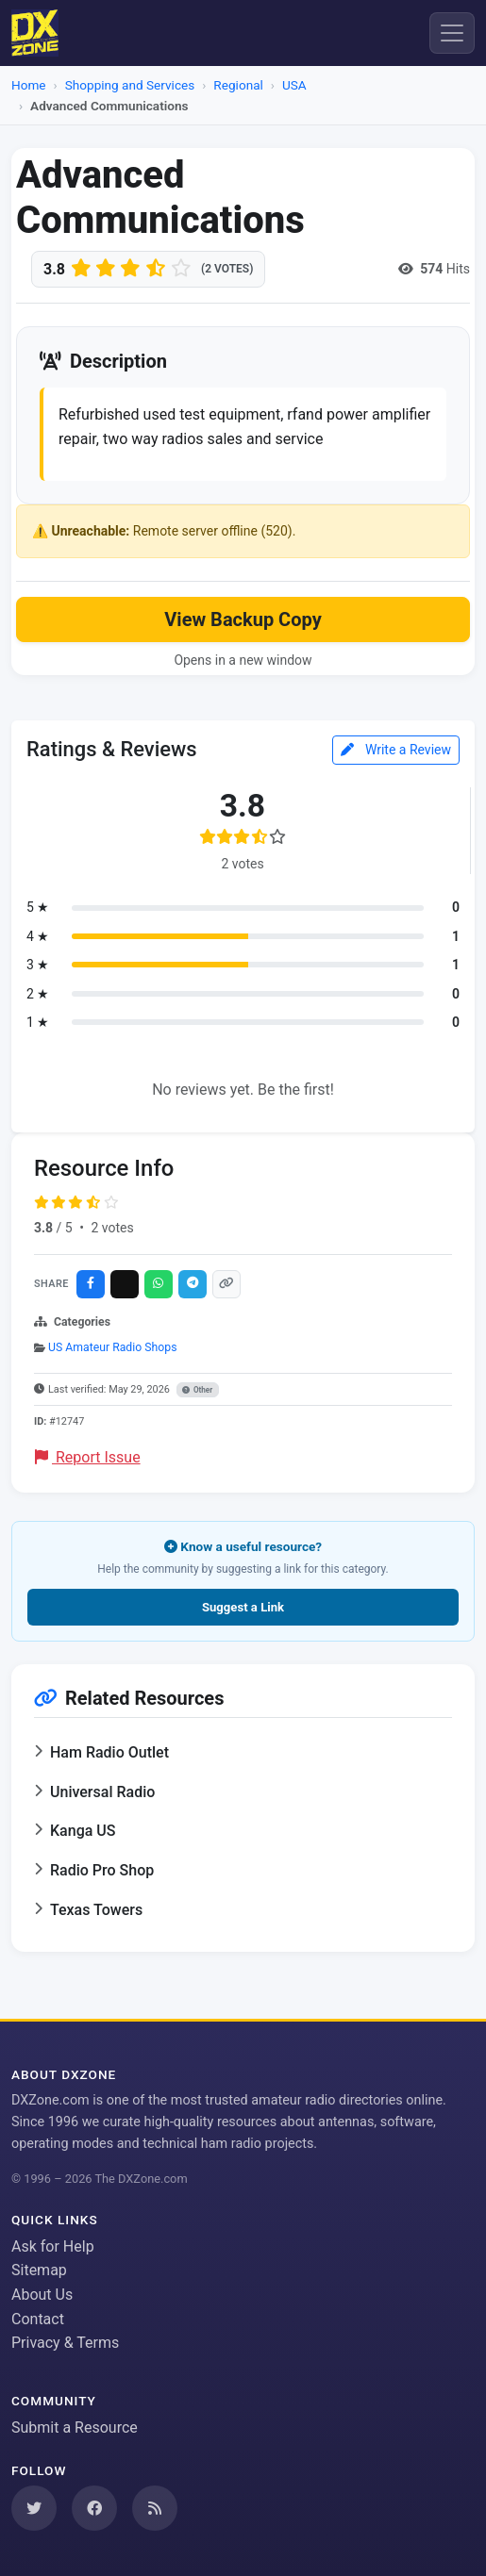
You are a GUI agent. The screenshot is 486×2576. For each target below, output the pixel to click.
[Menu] (452, 33)
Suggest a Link (243, 1607)
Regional (237, 84)
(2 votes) (227, 268)
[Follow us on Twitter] (34, 2508)
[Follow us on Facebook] (94, 2508)
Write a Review (396, 749)
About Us (42, 2295)
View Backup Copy (242, 619)
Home (28, 84)
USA (294, 84)
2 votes (112, 1227)
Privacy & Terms (65, 2343)
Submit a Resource (74, 2427)
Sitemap (39, 2270)
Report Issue (88, 1457)
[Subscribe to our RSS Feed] (154, 2508)
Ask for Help (52, 2246)
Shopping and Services (130, 84)
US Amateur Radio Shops (112, 1347)
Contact (37, 2319)
